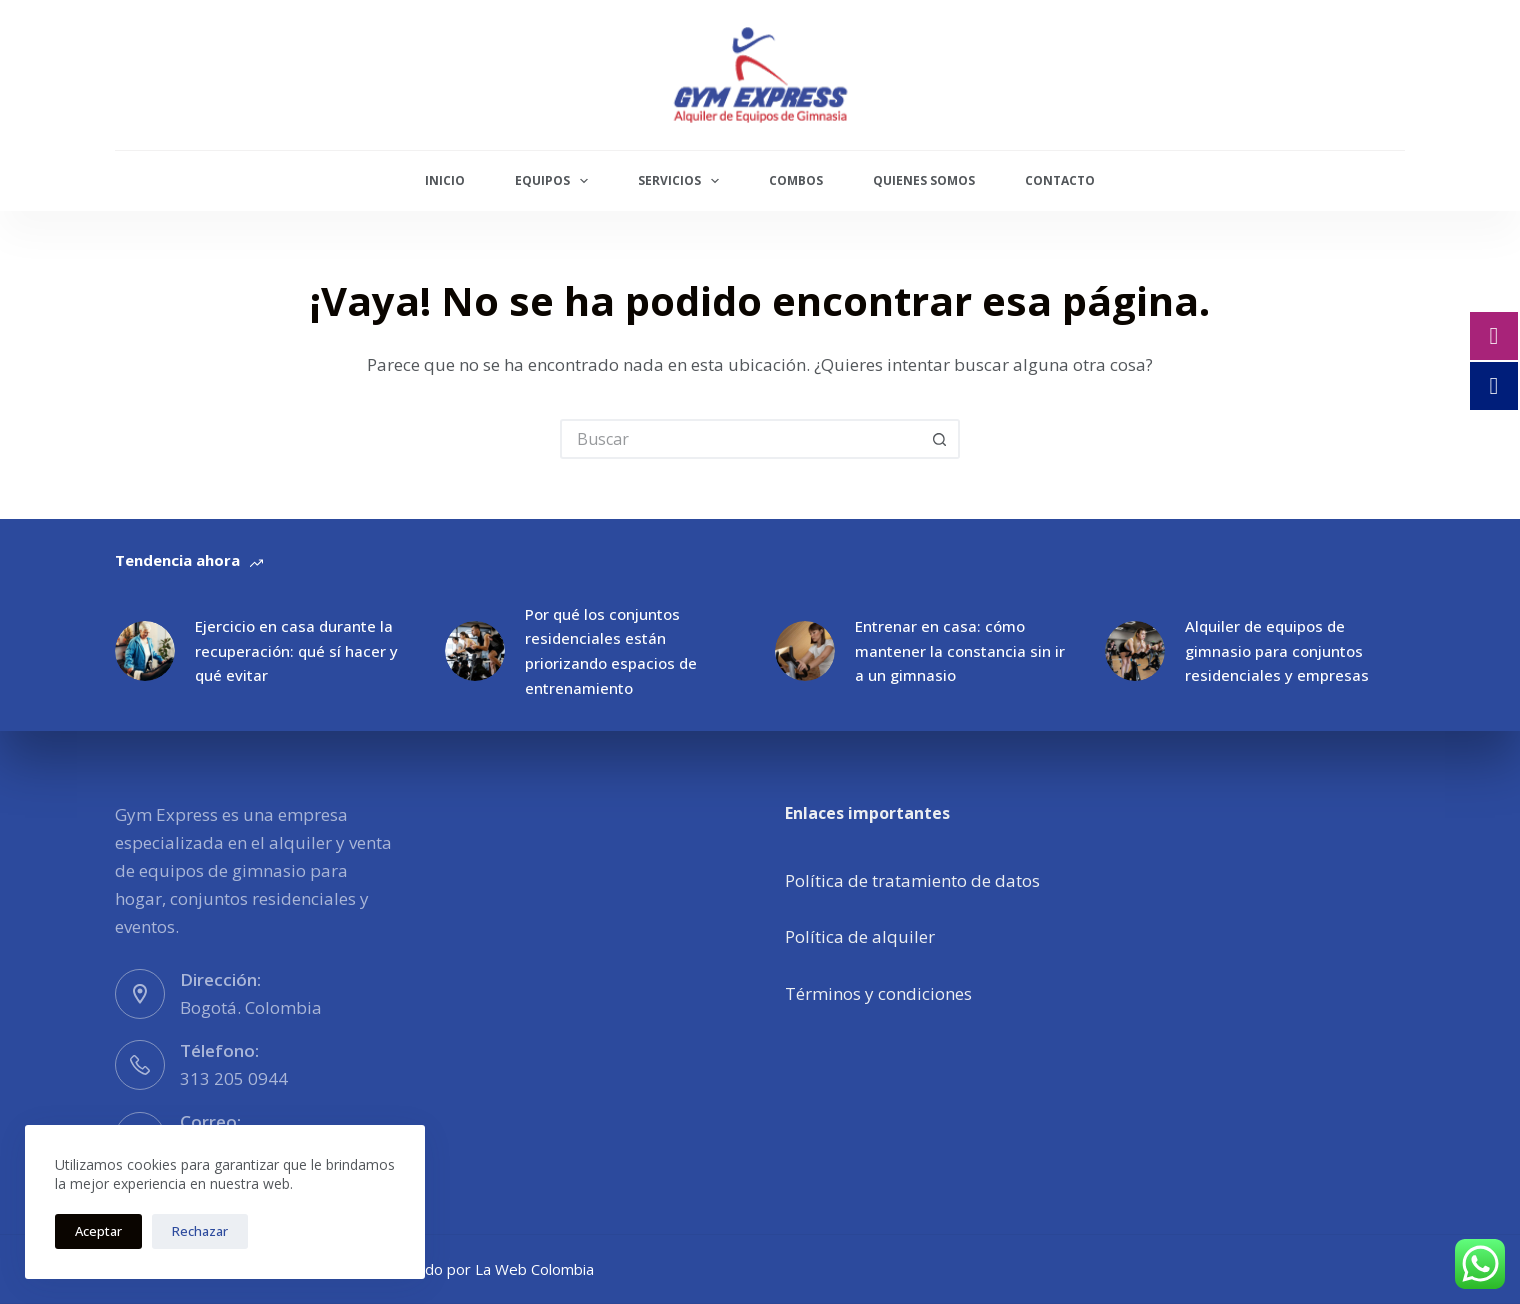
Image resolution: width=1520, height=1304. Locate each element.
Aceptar (98, 1231)
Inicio (445, 180)
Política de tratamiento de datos (912, 880)
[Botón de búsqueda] (940, 439)
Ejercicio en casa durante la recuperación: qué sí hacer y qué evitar (296, 651)
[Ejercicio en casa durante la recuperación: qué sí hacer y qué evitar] (145, 651)
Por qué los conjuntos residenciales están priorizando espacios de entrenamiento (611, 651)
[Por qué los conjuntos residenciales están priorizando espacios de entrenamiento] (475, 651)
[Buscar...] (740, 439)
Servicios (682, 181)
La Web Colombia (534, 1269)
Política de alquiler (860, 936)
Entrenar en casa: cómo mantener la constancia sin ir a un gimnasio (960, 651)
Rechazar (200, 1231)
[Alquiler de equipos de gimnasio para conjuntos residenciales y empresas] (1135, 651)
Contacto (1060, 180)
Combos (796, 180)
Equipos (555, 181)
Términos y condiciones (878, 993)
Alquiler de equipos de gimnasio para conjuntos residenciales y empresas (1277, 651)
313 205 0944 (234, 1078)
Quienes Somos (924, 180)
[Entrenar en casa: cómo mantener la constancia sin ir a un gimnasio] (805, 651)
